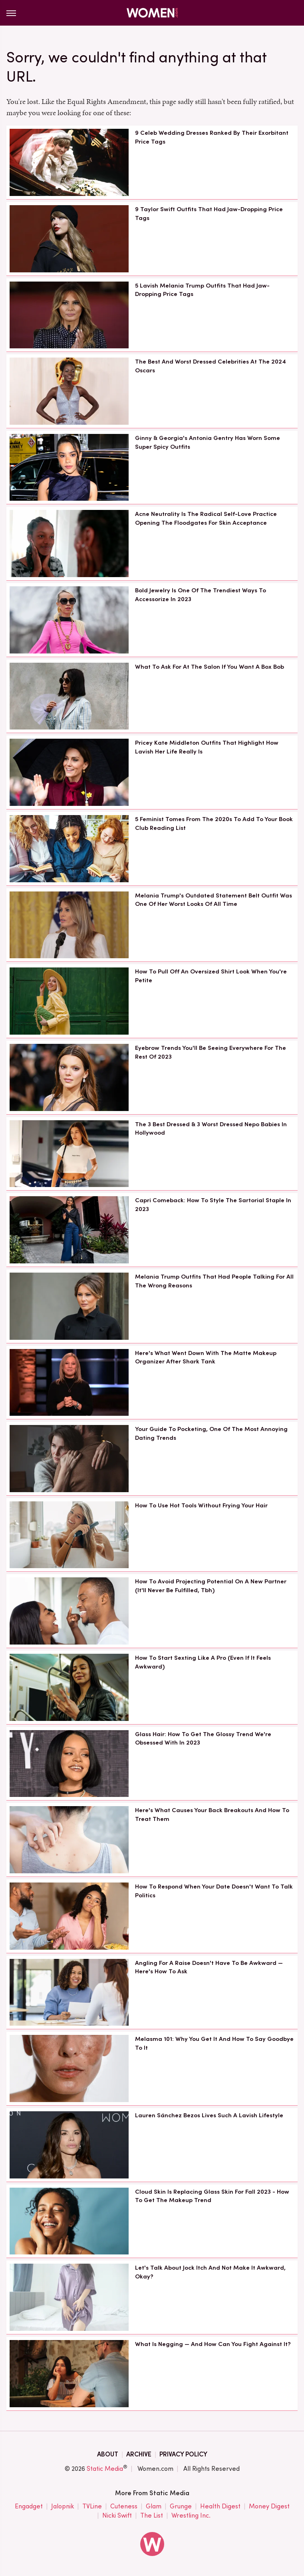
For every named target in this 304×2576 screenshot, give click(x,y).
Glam (153, 2506)
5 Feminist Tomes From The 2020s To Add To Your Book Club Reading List (214, 823)
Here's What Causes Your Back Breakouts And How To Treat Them (212, 1815)
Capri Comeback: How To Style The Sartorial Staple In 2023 (213, 1205)
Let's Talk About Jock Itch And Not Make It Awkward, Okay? (210, 2272)
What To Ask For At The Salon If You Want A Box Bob (209, 666)
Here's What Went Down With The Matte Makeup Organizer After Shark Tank (205, 1357)
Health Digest (220, 2506)
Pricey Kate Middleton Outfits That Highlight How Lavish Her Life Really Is (206, 747)
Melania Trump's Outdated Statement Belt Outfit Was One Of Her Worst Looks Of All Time (213, 900)
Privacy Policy (183, 2454)
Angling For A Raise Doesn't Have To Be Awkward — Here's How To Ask (209, 1967)
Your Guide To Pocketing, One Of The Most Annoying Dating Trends (211, 1433)
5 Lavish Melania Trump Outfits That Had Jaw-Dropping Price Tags (202, 290)
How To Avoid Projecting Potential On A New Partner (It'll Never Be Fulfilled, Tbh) (210, 1586)
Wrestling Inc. (191, 2515)
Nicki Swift (117, 2515)
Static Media (105, 2468)
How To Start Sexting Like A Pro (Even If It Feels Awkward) (203, 1662)
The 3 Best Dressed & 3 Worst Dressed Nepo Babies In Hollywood (211, 1129)
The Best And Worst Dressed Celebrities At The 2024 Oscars (210, 366)
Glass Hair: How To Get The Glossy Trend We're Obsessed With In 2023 (203, 1739)
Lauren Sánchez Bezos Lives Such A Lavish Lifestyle (209, 2115)
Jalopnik (62, 2506)
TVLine (92, 2506)
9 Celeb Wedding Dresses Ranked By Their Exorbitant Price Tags (211, 137)
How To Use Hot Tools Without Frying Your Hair (201, 1505)
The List (151, 2515)
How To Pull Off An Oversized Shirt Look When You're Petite (211, 976)
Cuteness (123, 2506)
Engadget (29, 2506)
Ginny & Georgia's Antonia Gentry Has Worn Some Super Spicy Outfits (207, 442)
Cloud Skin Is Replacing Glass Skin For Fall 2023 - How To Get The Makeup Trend (212, 2196)
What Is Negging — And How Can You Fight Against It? (213, 2344)
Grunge (181, 2506)
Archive (138, 2454)
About (107, 2454)
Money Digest (269, 2506)
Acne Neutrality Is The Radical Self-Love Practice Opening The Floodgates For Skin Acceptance (206, 518)
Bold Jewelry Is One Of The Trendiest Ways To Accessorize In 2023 (200, 595)
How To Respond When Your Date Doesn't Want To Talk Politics (214, 1891)
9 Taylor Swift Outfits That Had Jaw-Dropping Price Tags (209, 214)
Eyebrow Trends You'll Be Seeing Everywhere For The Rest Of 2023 (210, 1052)
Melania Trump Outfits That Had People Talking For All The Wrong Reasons (214, 1281)
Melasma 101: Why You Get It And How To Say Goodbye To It (214, 2043)
